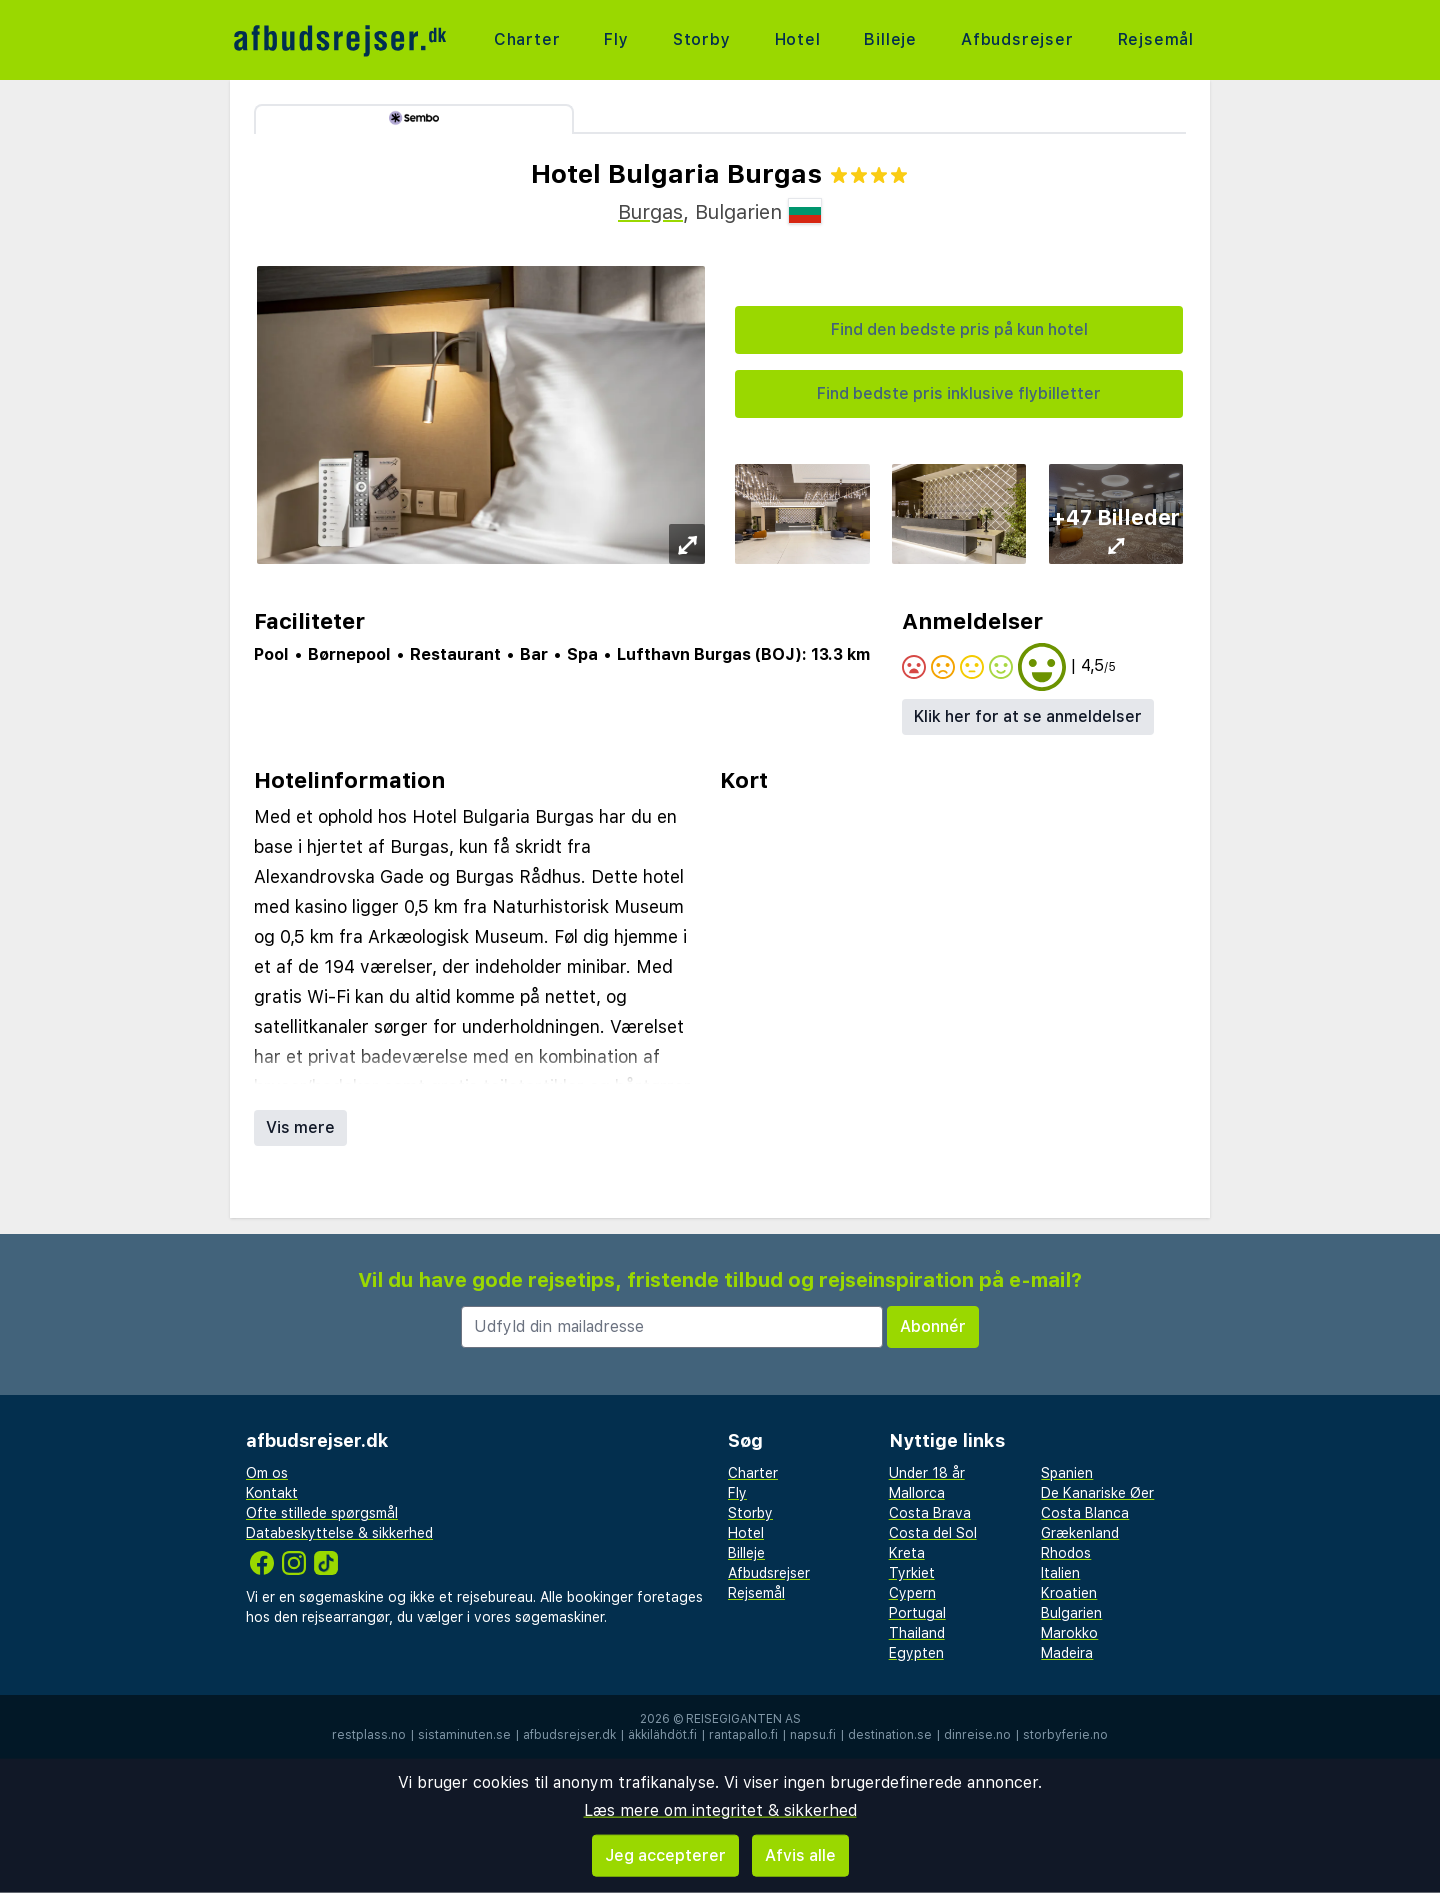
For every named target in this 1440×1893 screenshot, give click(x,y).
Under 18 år (927, 1473)
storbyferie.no (1065, 1735)
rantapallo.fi (743, 1735)
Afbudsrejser (1017, 39)
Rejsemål (1156, 39)
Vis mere (300, 1127)
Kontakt (272, 1493)
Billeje (890, 39)
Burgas (650, 212)
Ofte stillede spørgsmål (322, 1513)
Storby (702, 39)
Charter (527, 39)
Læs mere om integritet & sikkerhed (720, 1810)
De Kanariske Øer (1097, 1493)
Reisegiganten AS (743, 1719)
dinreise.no (977, 1735)
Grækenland (1080, 1533)
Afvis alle (800, 1855)
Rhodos (1066, 1553)
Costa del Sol (933, 1533)
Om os (267, 1473)
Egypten (916, 1653)
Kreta (907, 1553)
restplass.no (369, 1735)
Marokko (1069, 1633)
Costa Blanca (1085, 1513)
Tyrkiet (912, 1573)
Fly (616, 39)
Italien (1060, 1573)
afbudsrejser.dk (569, 1735)
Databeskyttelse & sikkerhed (339, 1533)
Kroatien (1069, 1593)
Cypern (912, 1593)
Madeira (1067, 1653)
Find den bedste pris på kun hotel (959, 329)
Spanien (1067, 1473)
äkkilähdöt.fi (662, 1735)
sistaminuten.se (464, 1735)
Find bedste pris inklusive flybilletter (959, 393)
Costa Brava (930, 1513)
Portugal (917, 1613)
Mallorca (917, 1493)
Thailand (917, 1633)
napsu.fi (813, 1735)
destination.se (890, 1735)
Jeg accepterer (665, 1855)
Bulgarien (1071, 1613)
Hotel (798, 39)
